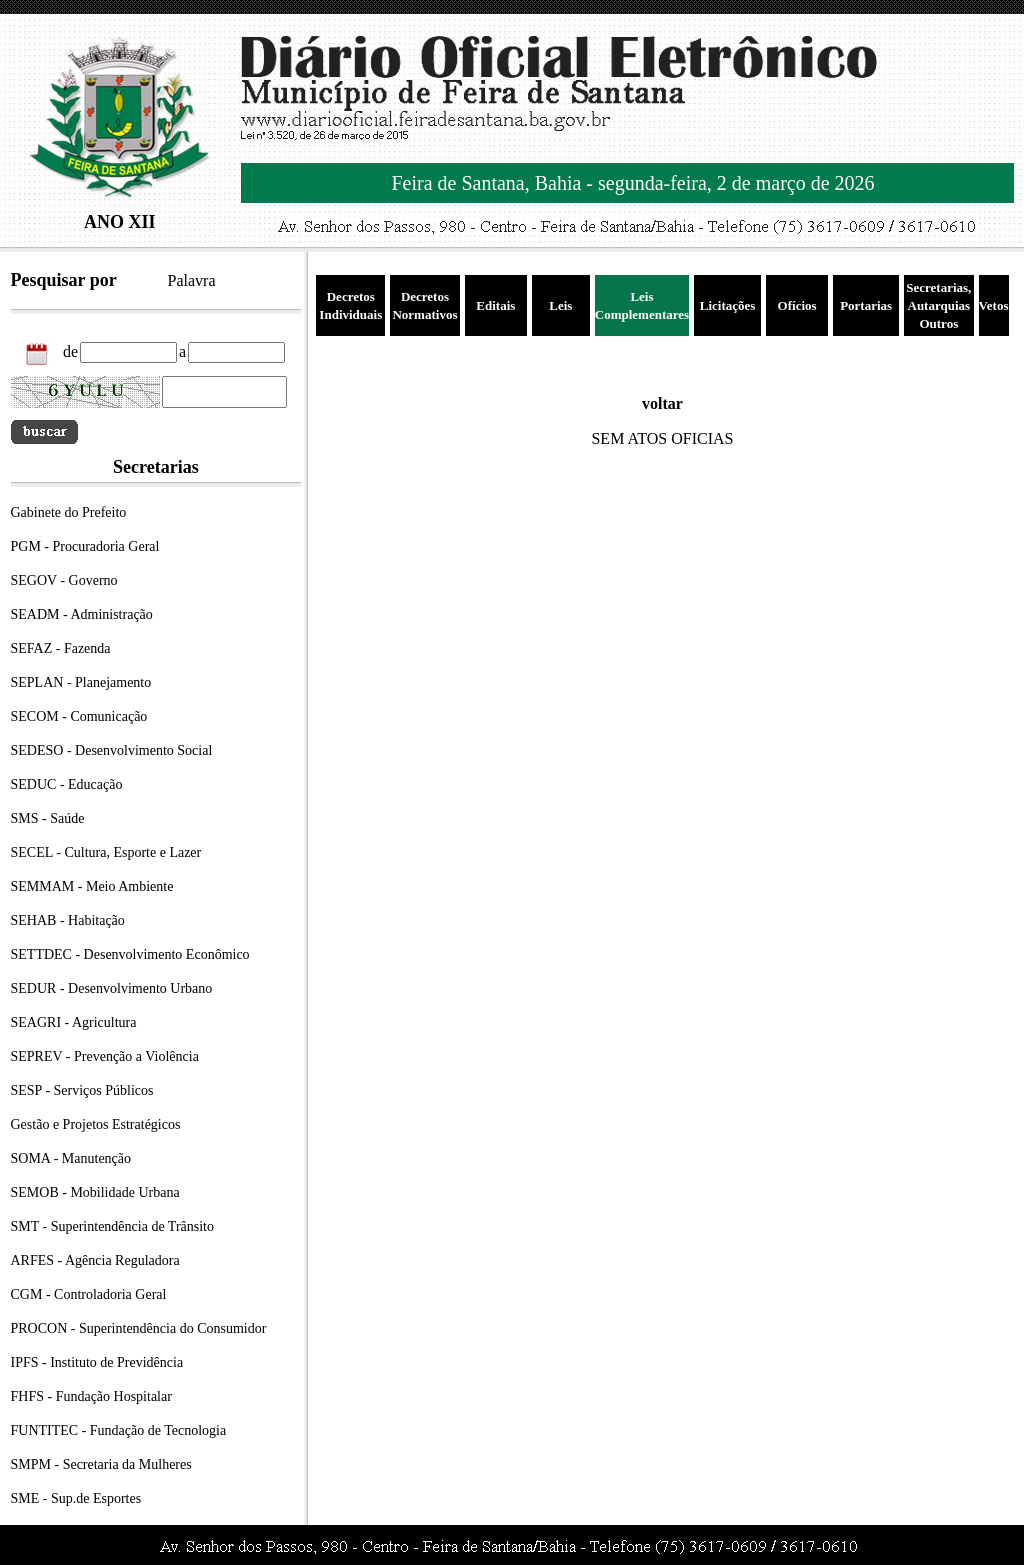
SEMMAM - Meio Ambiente (92, 886)
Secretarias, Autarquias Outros (938, 305)
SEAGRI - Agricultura (74, 1022)
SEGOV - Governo (64, 580)
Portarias (866, 305)
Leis (560, 305)
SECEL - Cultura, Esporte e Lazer (106, 852)
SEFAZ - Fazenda (61, 648)
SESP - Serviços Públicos (82, 1090)
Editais (495, 305)
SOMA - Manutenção (71, 1158)
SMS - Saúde (48, 818)
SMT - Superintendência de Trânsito (113, 1226)
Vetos (994, 305)
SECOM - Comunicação (79, 716)
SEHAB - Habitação (68, 920)
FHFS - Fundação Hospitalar (91, 1396)
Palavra (192, 280)
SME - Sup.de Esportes (76, 1498)
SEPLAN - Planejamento (81, 682)
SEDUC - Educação (67, 784)
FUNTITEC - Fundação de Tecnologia (119, 1430)
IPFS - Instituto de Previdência (97, 1362)
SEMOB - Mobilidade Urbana (95, 1192)
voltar (662, 403)
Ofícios (797, 305)
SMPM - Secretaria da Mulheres (101, 1464)
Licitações (728, 305)
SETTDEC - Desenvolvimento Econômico (130, 954)
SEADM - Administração (82, 614)
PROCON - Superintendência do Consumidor (139, 1328)
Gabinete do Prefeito (69, 512)
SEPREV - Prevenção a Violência (105, 1056)
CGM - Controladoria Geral (89, 1294)
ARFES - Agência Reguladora (95, 1260)
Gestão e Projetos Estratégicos (96, 1124)
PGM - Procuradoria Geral (85, 546)
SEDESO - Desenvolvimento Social (112, 750)
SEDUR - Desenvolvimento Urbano (112, 988)
